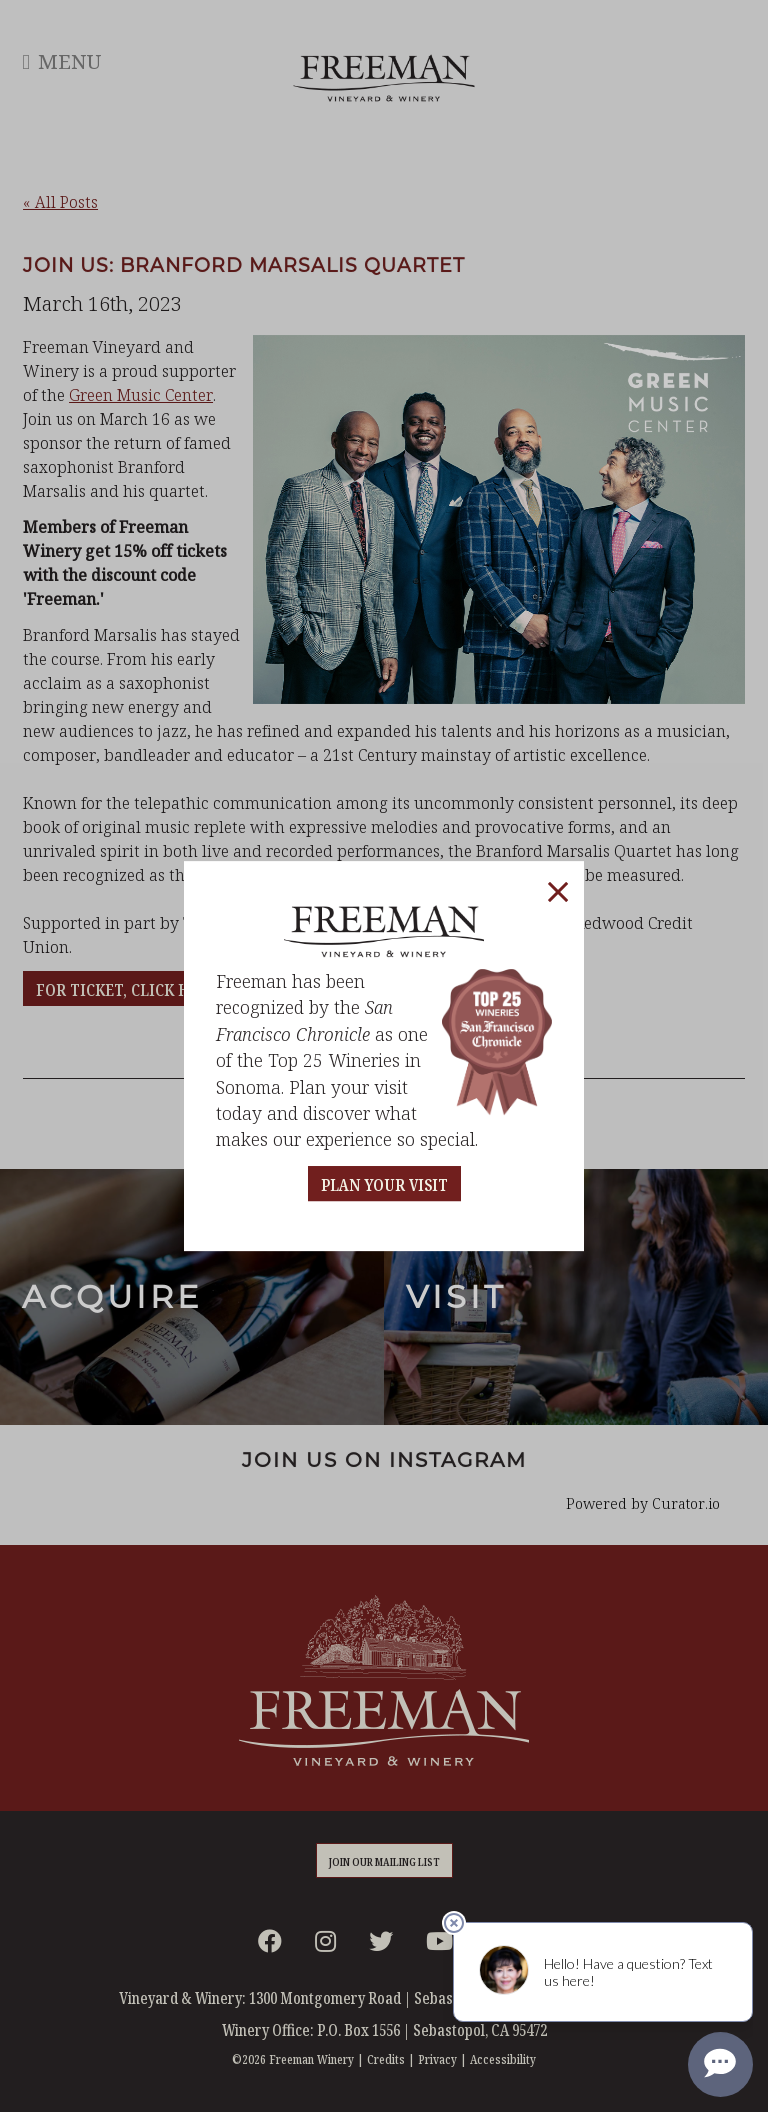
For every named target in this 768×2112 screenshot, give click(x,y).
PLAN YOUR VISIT (384, 1185)
